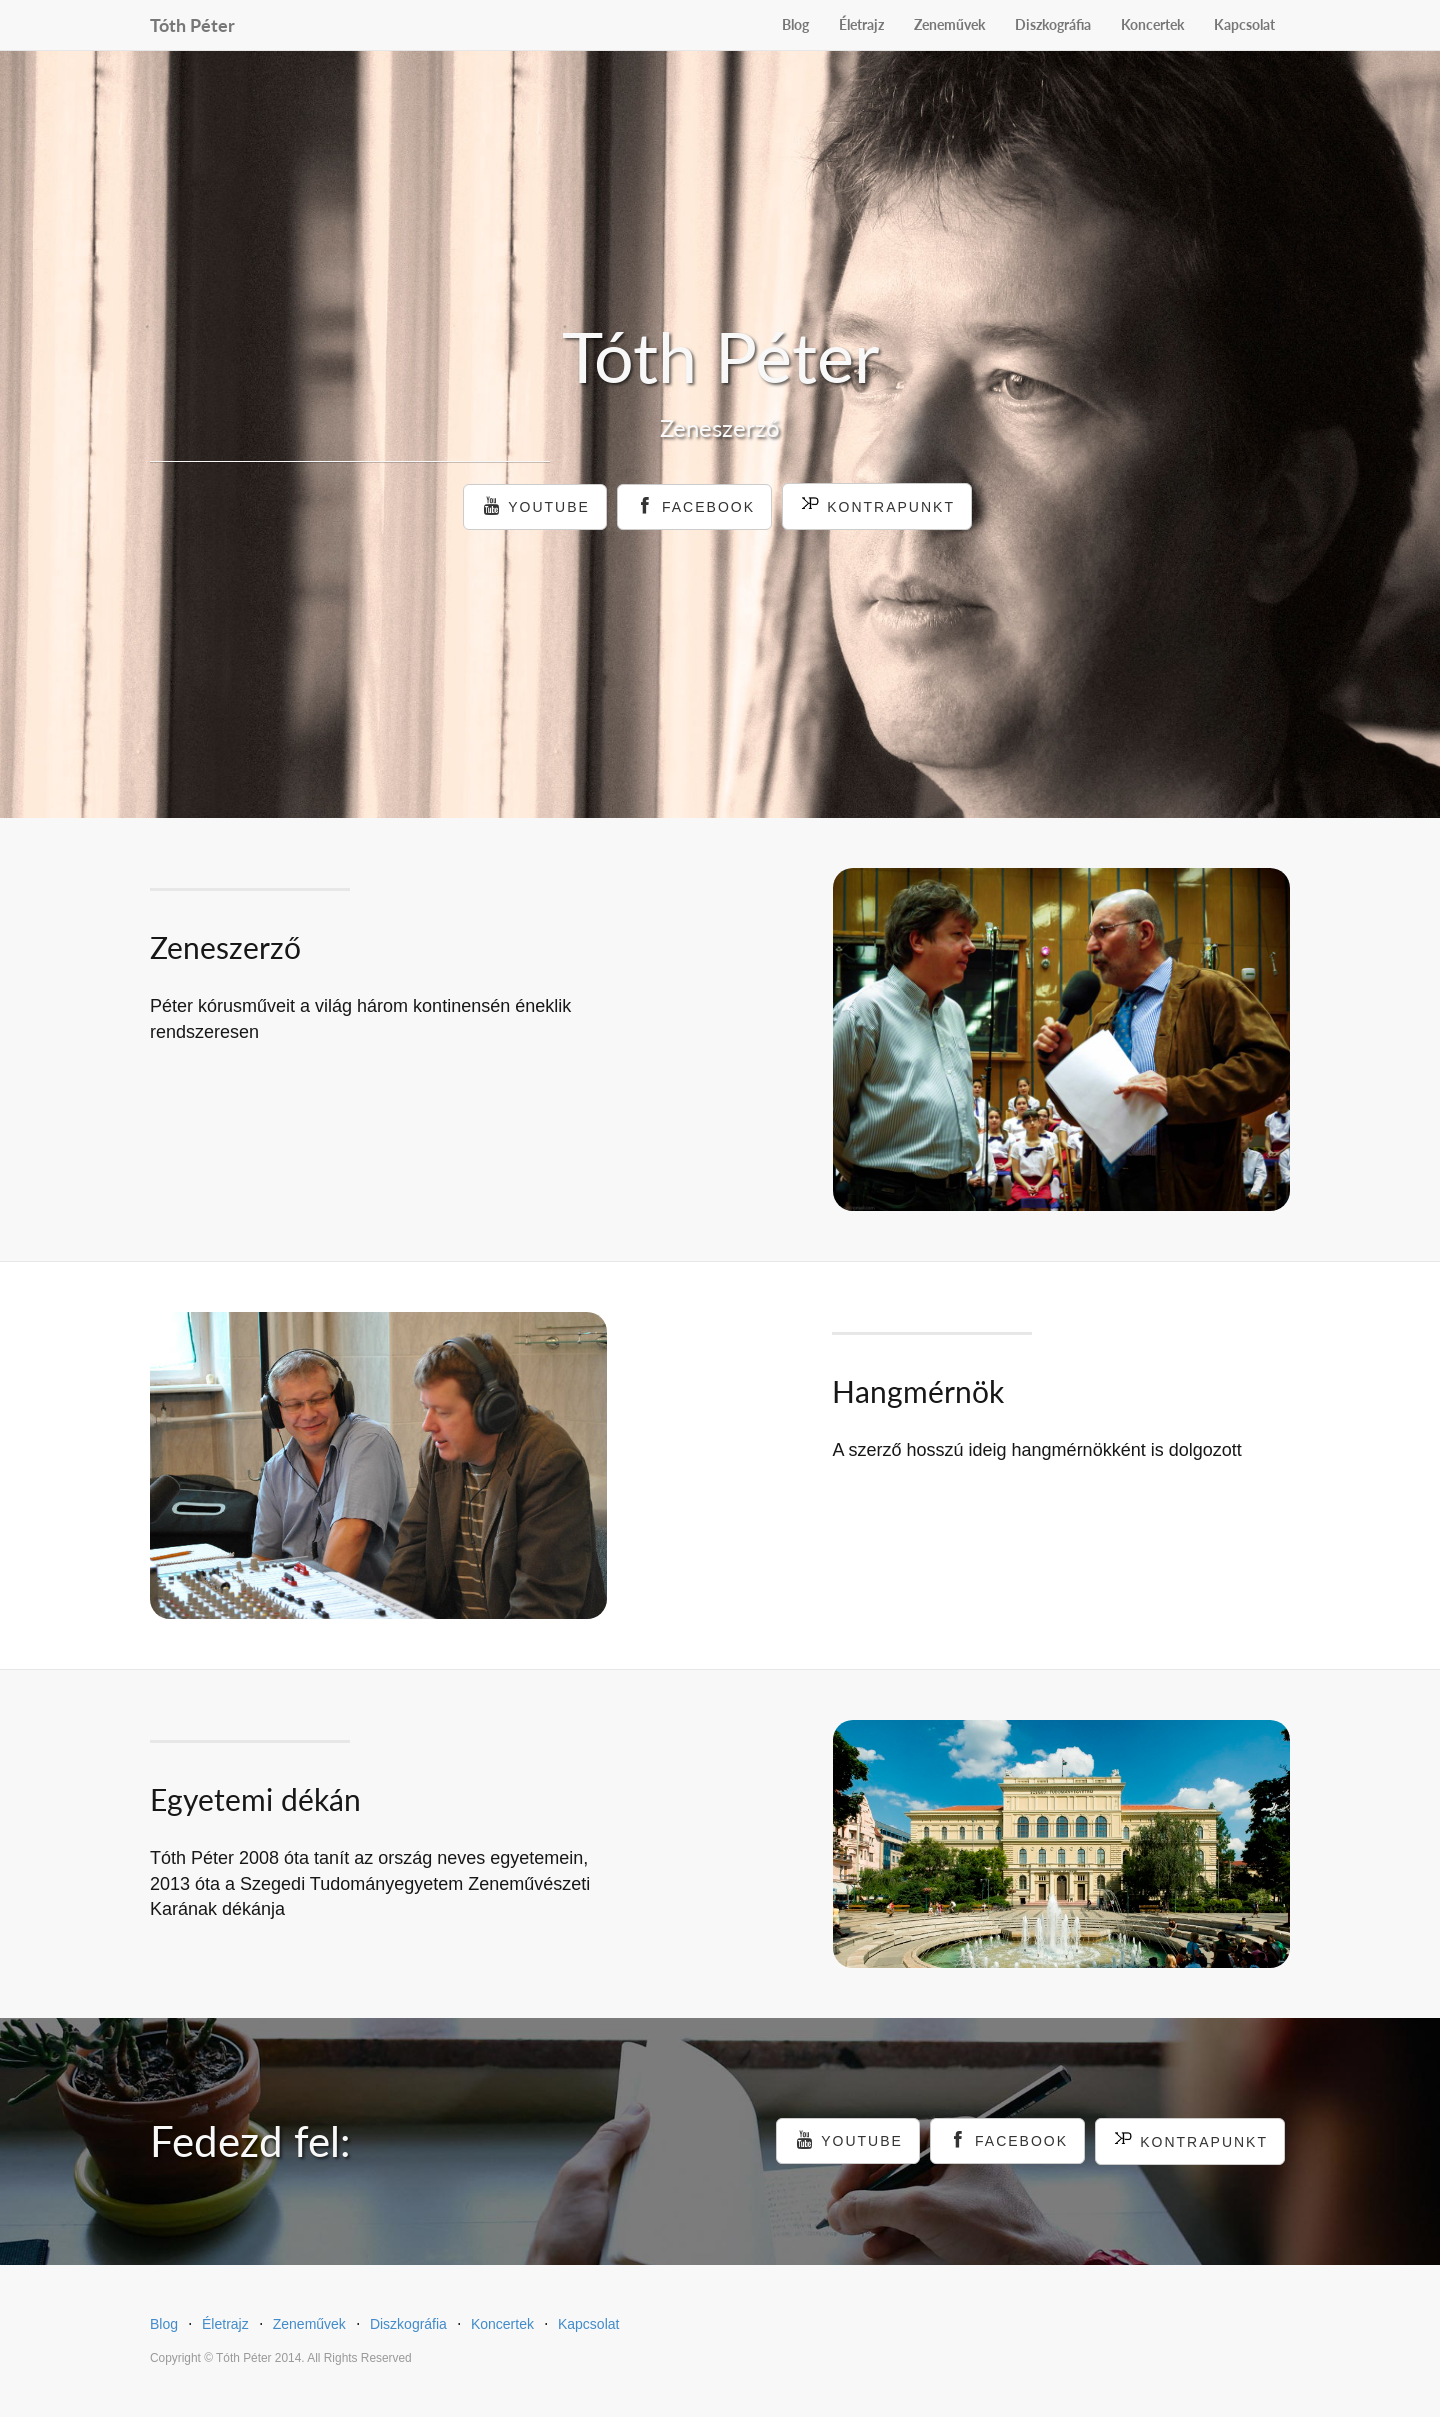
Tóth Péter (192, 22)
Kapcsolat (1244, 24)
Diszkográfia (1053, 24)
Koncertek (1152, 24)
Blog (795, 24)
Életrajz (861, 24)
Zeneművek (949, 24)
